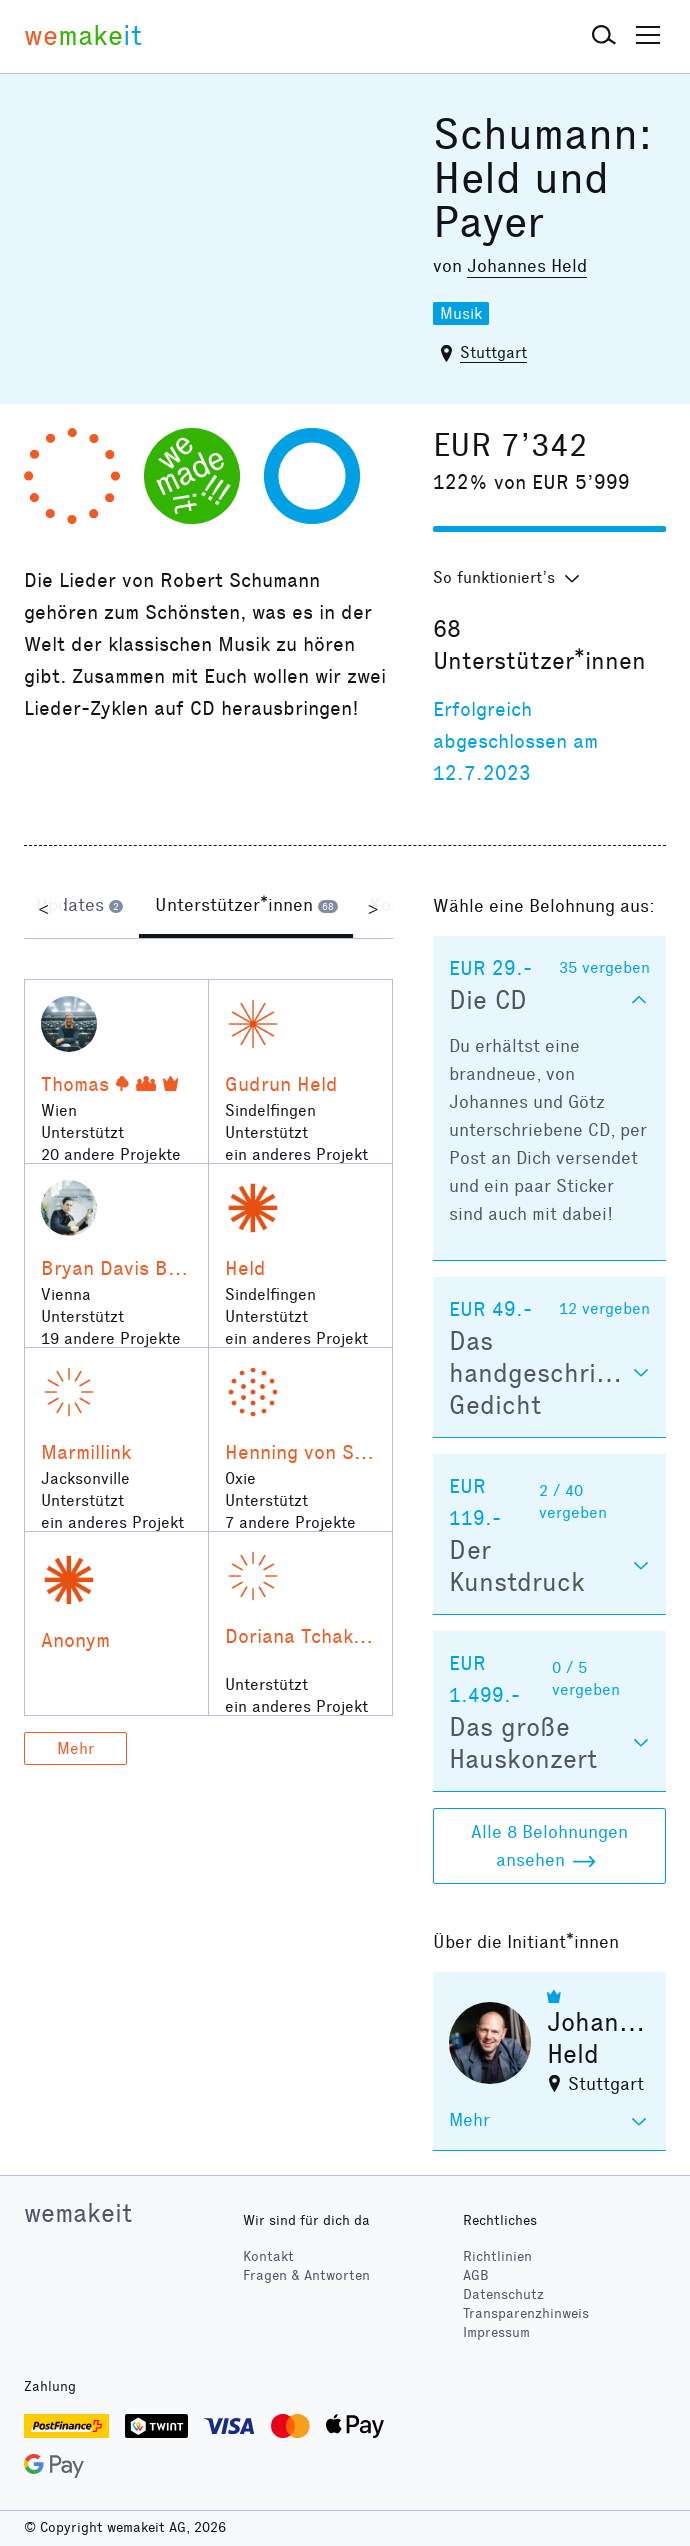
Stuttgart (493, 352)
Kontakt (268, 2256)
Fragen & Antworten (306, 2275)
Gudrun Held (281, 1084)
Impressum (496, 2332)
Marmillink (86, 1452)
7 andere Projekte (290, 1522)
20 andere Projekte (111, 1154)
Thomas (75, 1084)
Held (245, 1268)
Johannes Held (527, 266)
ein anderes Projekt (296, 1154)
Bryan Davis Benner (130, 1268)
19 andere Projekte (111, 1338)
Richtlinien (497, 2256)
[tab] (79, 908)
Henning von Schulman (326, 1452)
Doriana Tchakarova (314, 1636)
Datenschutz (503, 2294)
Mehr (75, 1748)
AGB (476, 2275)
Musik (461, 313)
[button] (604, 36)
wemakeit (78, 2213)
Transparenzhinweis (526, 2313)
